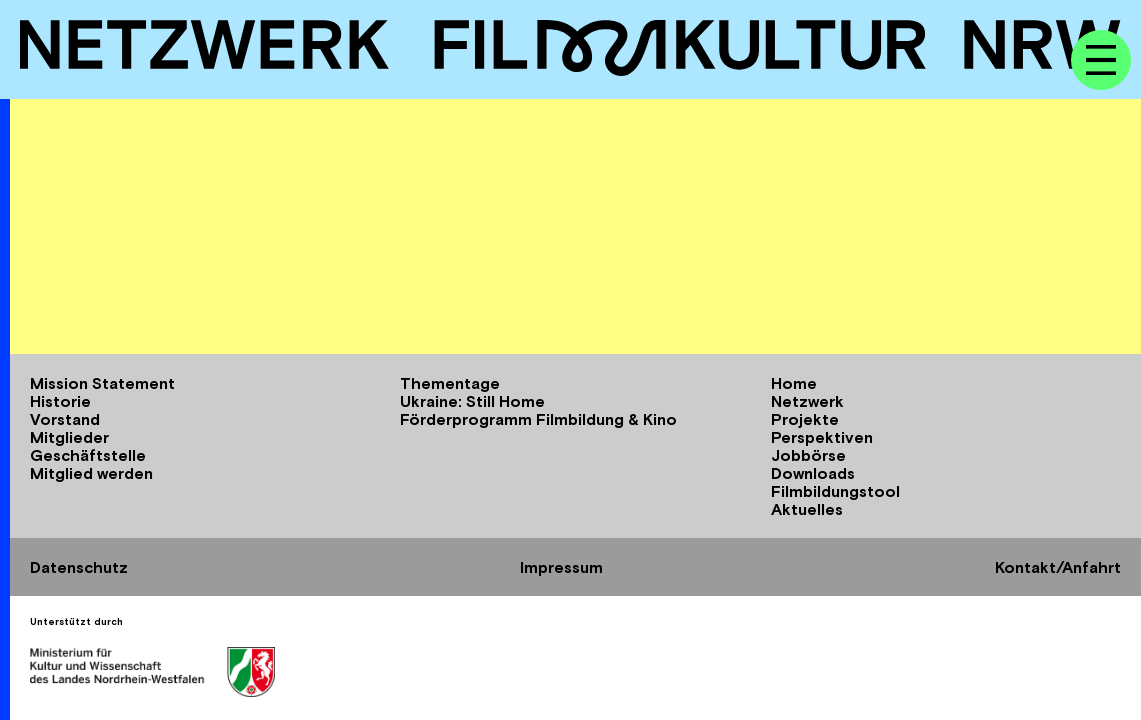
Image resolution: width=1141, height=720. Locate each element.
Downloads (813, 473)
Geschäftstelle (88, 455)
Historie (60, 401)
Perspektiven (822, 437)
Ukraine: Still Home (472, 401)
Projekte (805, 419)
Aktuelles (807, 509)
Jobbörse (808, 455)
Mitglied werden (91, 473)
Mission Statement (102, 383)
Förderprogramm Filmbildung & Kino (538, 419)
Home (794, 383)
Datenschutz (79, 567)
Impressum (561, 567)
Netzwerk (807, 401)
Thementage (450, 383)
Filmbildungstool (835, 491)
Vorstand (65, 419)
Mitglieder (69, 437)
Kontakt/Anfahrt (1058, 567)
